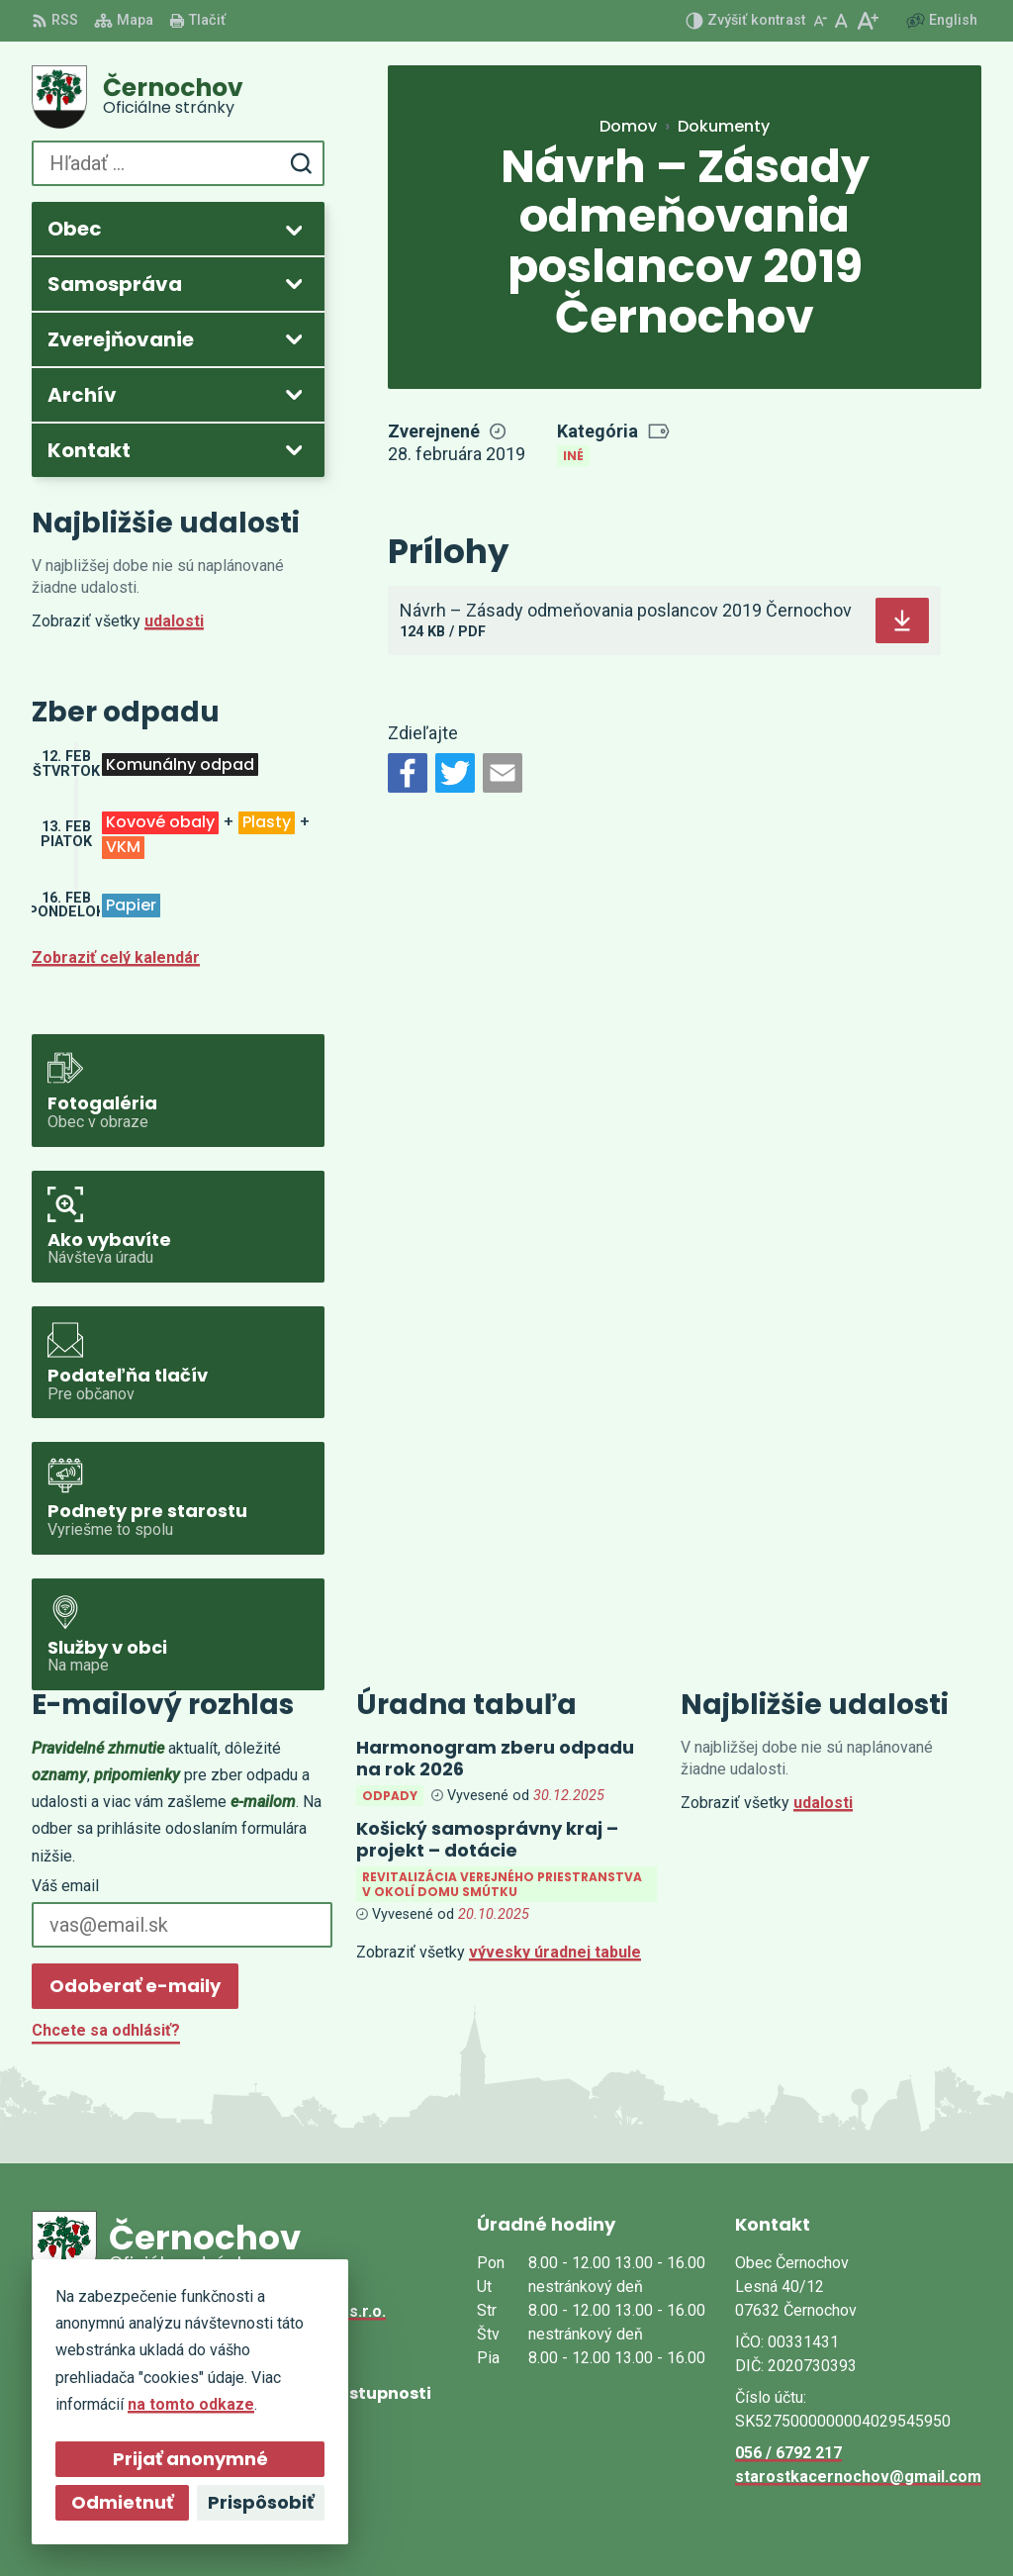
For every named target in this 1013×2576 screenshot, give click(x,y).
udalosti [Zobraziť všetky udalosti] (174, 621)
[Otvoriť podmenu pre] (294, 229)
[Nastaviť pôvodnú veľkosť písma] (841, 21)
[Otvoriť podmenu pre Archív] (294, 394)
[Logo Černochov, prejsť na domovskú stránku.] (178, 97)
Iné (573, 455)
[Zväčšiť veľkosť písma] (867, 21)
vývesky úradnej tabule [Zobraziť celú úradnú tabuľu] (555, 1952)
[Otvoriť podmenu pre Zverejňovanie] (294, 338)
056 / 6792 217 (788, 2452)
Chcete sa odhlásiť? (106, 2030)
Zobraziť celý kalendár (116, 957)
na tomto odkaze (182, 2404)
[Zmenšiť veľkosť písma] (820, 21)
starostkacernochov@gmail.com (858, 2476)
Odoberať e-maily (135, 1985)
